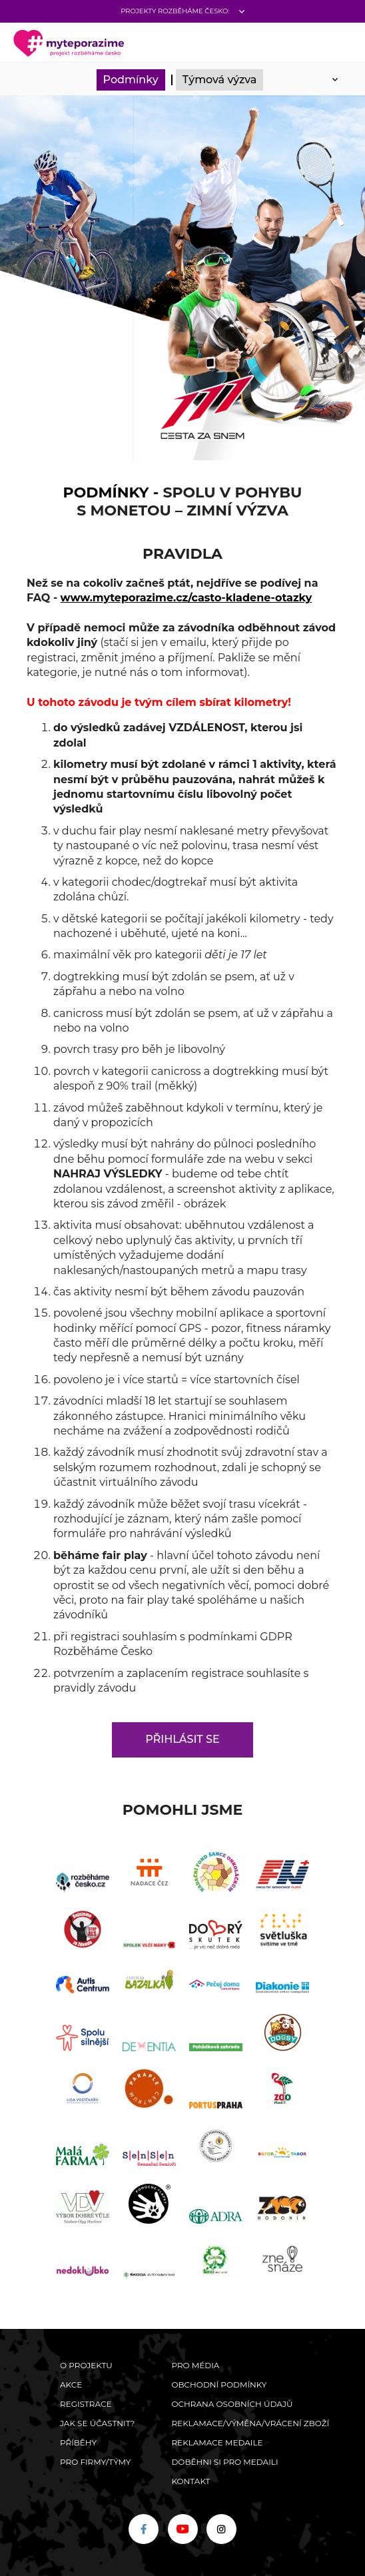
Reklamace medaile (216, 2442)
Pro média (195, 2365)
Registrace (85, 2404)
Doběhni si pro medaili (224, 2462)
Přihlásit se (182, 1739)
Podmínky (131, 79)
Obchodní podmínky (218, 2385)
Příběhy (78, 2442)
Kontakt (190, 2481)
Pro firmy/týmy (95, 2462)
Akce (71, 2385)
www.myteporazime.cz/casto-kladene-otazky (186, 597)
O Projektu (86, 2365)
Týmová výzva (219, 79)
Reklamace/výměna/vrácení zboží (250, 2423)
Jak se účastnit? (97, 2423)
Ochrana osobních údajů (231, 2404)
